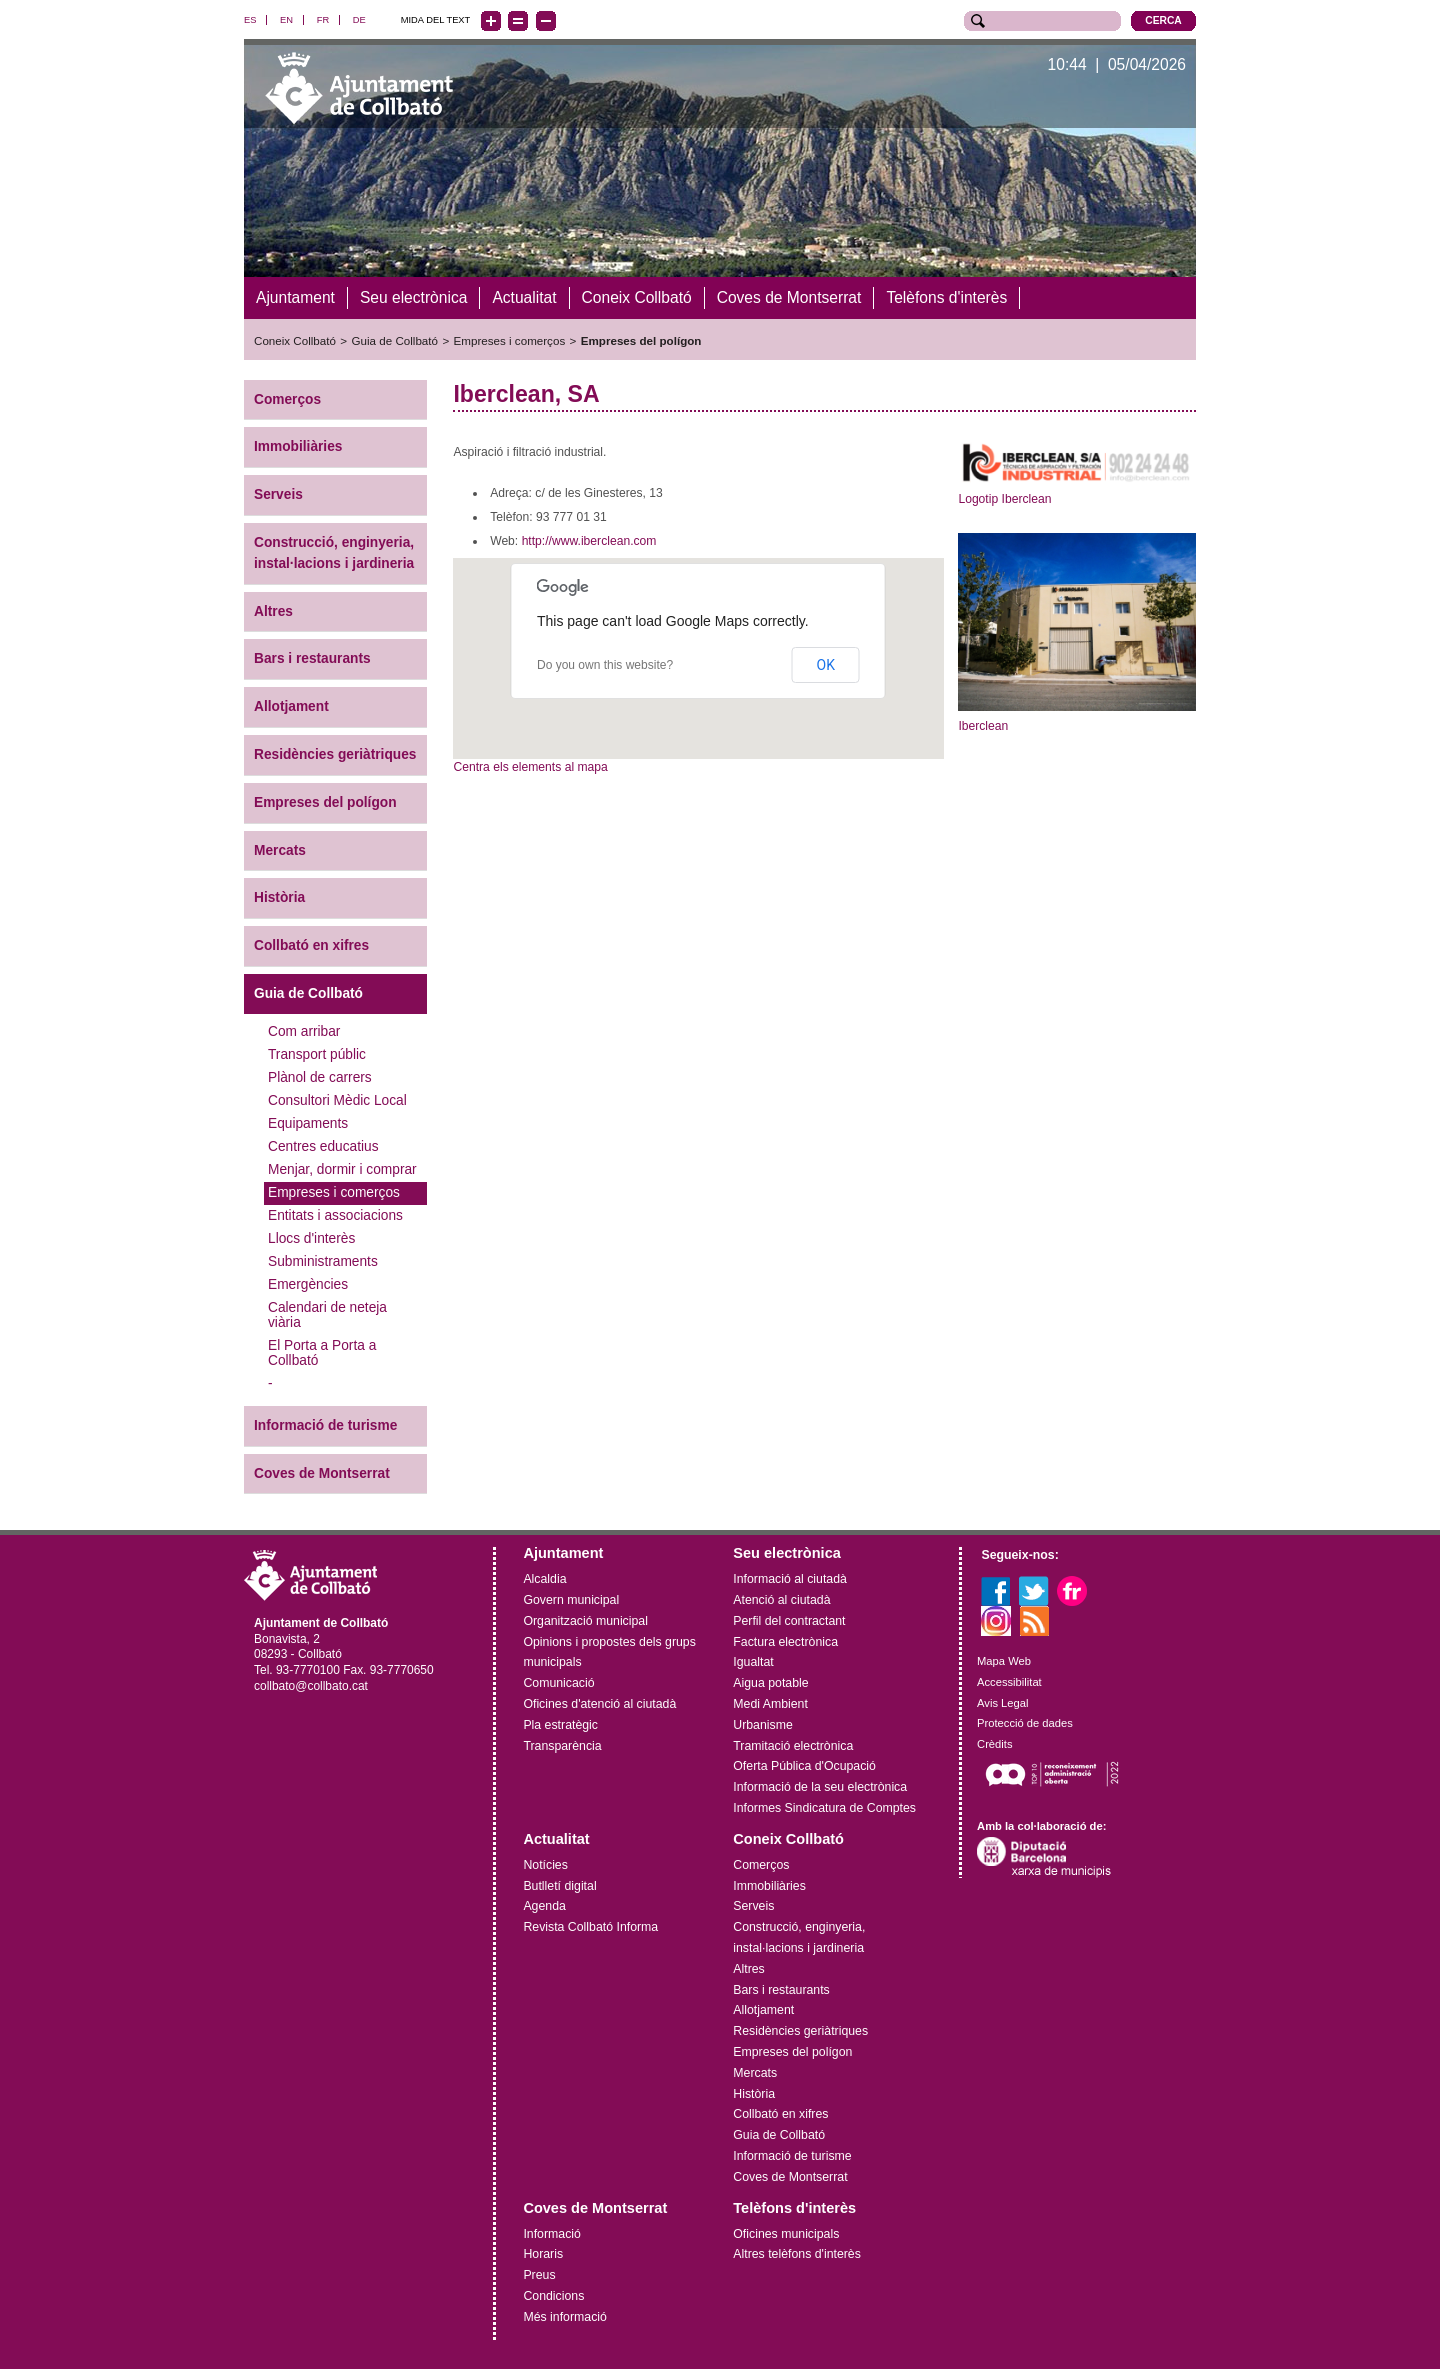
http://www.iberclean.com (589, 541)
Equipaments (308, 1123)
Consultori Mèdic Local (337, 1100)
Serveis (278, 494)
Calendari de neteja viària (327, 1315)
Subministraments (323, 1261)
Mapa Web (1004, 1661)
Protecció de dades (1025, 1723)
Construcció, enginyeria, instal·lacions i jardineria (334, 553)
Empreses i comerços (510, 340)
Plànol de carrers (320, 1077)
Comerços (287, 398)
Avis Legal (1002, 1702)
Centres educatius (323, 1146)
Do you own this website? (605, 665)
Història (279, 897)
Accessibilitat (1009, 1682)
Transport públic (317, 1054)
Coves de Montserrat (322, 1472)
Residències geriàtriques (335, 754)
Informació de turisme (325, 1425)
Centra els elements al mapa (530, 767)
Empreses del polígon (641, 340)
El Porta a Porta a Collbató (322, 1353)
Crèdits (994, 1744)
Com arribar (304, 1031)
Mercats (280, 849)
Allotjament (291, 706)
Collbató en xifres (311, 945)
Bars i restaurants (312, 658)
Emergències (308, 1284)
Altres (273, 610)
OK (826, 665)
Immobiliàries (298, 446)
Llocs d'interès (311, 1238)
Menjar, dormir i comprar (342, 1169)
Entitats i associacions (335, 1215)
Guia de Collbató (395, 340)
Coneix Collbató (295, 340)
